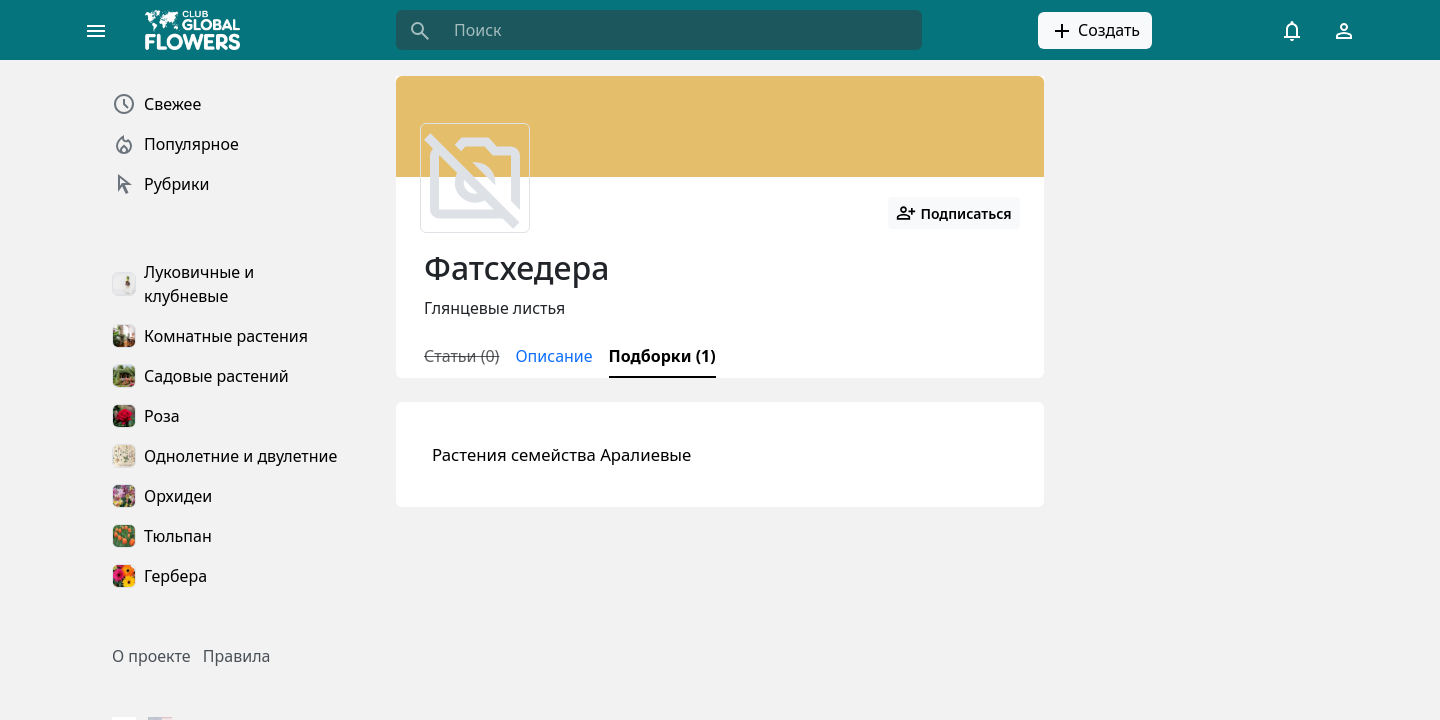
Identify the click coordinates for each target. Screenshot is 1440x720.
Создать (1095, 31)
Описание (553, 356)
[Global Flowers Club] (199, 30)
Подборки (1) (662, 356)
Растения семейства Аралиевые (561, 454)
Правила (237, 656)
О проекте (151, 656)
